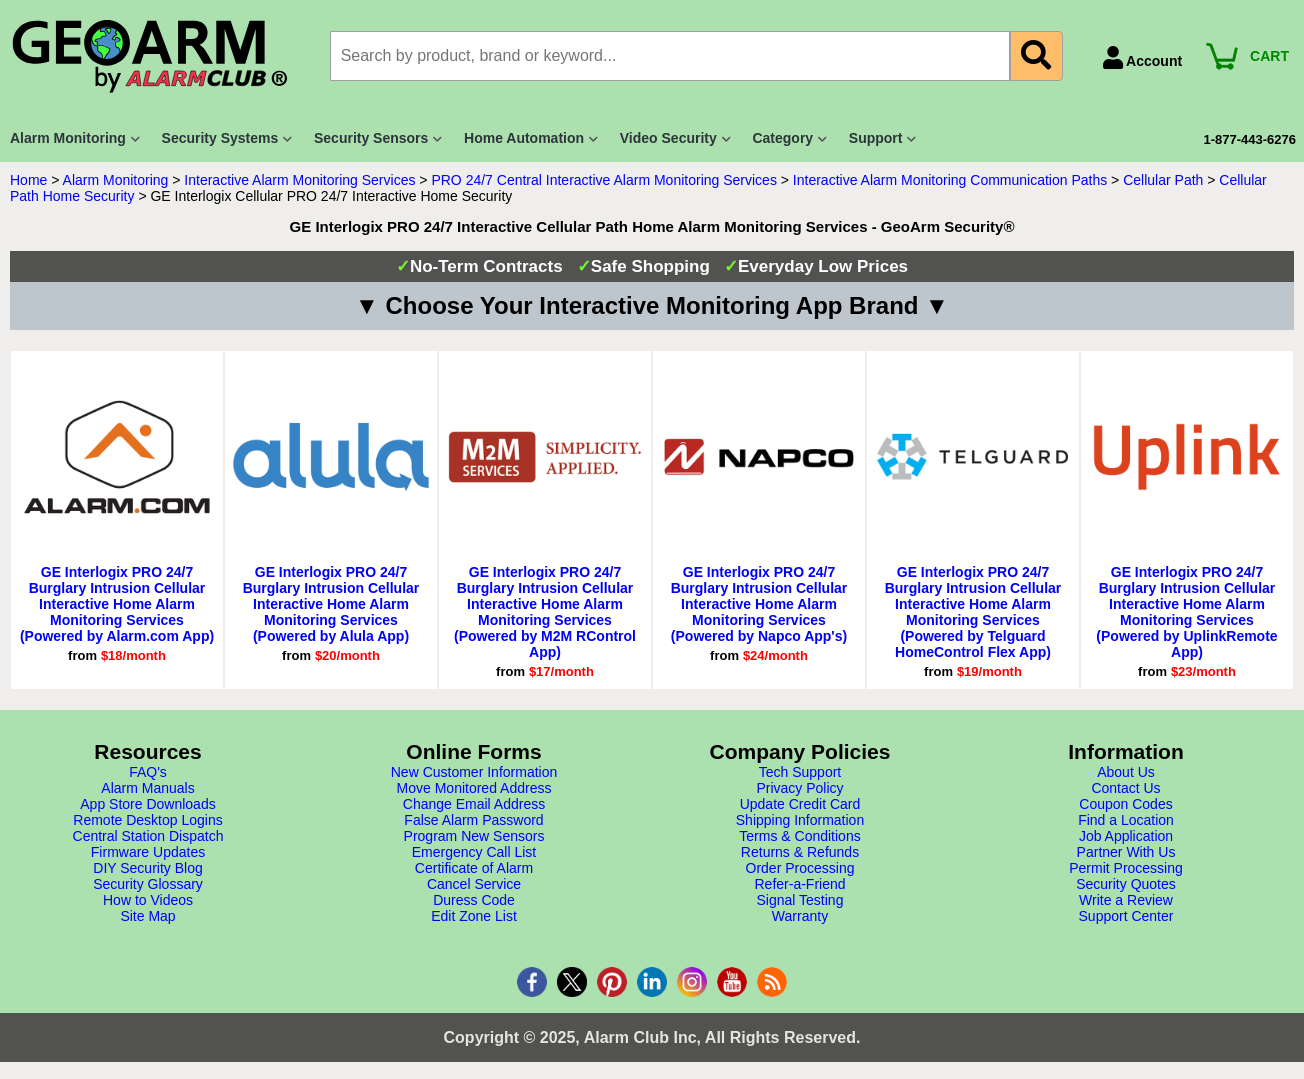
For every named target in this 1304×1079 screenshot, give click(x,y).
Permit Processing (1126, 868)
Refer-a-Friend (799, 884)
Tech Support (800, 772)
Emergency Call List (474, 852)
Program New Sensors (474, 836)
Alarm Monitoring (116, 180)
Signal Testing (800, 900)
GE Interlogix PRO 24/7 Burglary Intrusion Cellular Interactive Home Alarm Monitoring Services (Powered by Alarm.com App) (117, 604)
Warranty (800, 916)
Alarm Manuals (147, 788)
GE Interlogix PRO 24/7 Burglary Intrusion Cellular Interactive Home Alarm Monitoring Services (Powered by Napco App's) (759, 604)
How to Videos (148, 900)
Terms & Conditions (799, 836)
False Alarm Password (473, 820)
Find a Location (1126, 820)
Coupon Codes (1125, 804)
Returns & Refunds (800, 852)
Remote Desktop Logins (147, 820)
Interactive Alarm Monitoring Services (299, 180)
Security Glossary (148, 884)
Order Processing (800, 868)
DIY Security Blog (147, 868)
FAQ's (148, 772)
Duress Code (474, 900)
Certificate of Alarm (474, 868)
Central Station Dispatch (148, 836)
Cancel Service (474, 884)
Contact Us (1125, 788)
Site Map (147, 916)
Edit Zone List (474, 916)
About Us (1126, 772)
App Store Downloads (147, 804)
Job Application (1126, 836)
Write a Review (1126, 900)
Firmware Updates (148, 852)
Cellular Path (1163, 180)
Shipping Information (800, 820)
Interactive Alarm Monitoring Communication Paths (950, 180)
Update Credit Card (800, 804)
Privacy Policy (799, 788)
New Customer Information (474, 772)
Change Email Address (474, 804)
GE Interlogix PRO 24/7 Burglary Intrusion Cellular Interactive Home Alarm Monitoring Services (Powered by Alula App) (331, 604)
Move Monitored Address (474, 788)
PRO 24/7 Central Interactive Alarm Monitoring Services (603, 180)
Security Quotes (1126, 884)
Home (28, 180)
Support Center (1126, 916)
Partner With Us (1126, 852)
